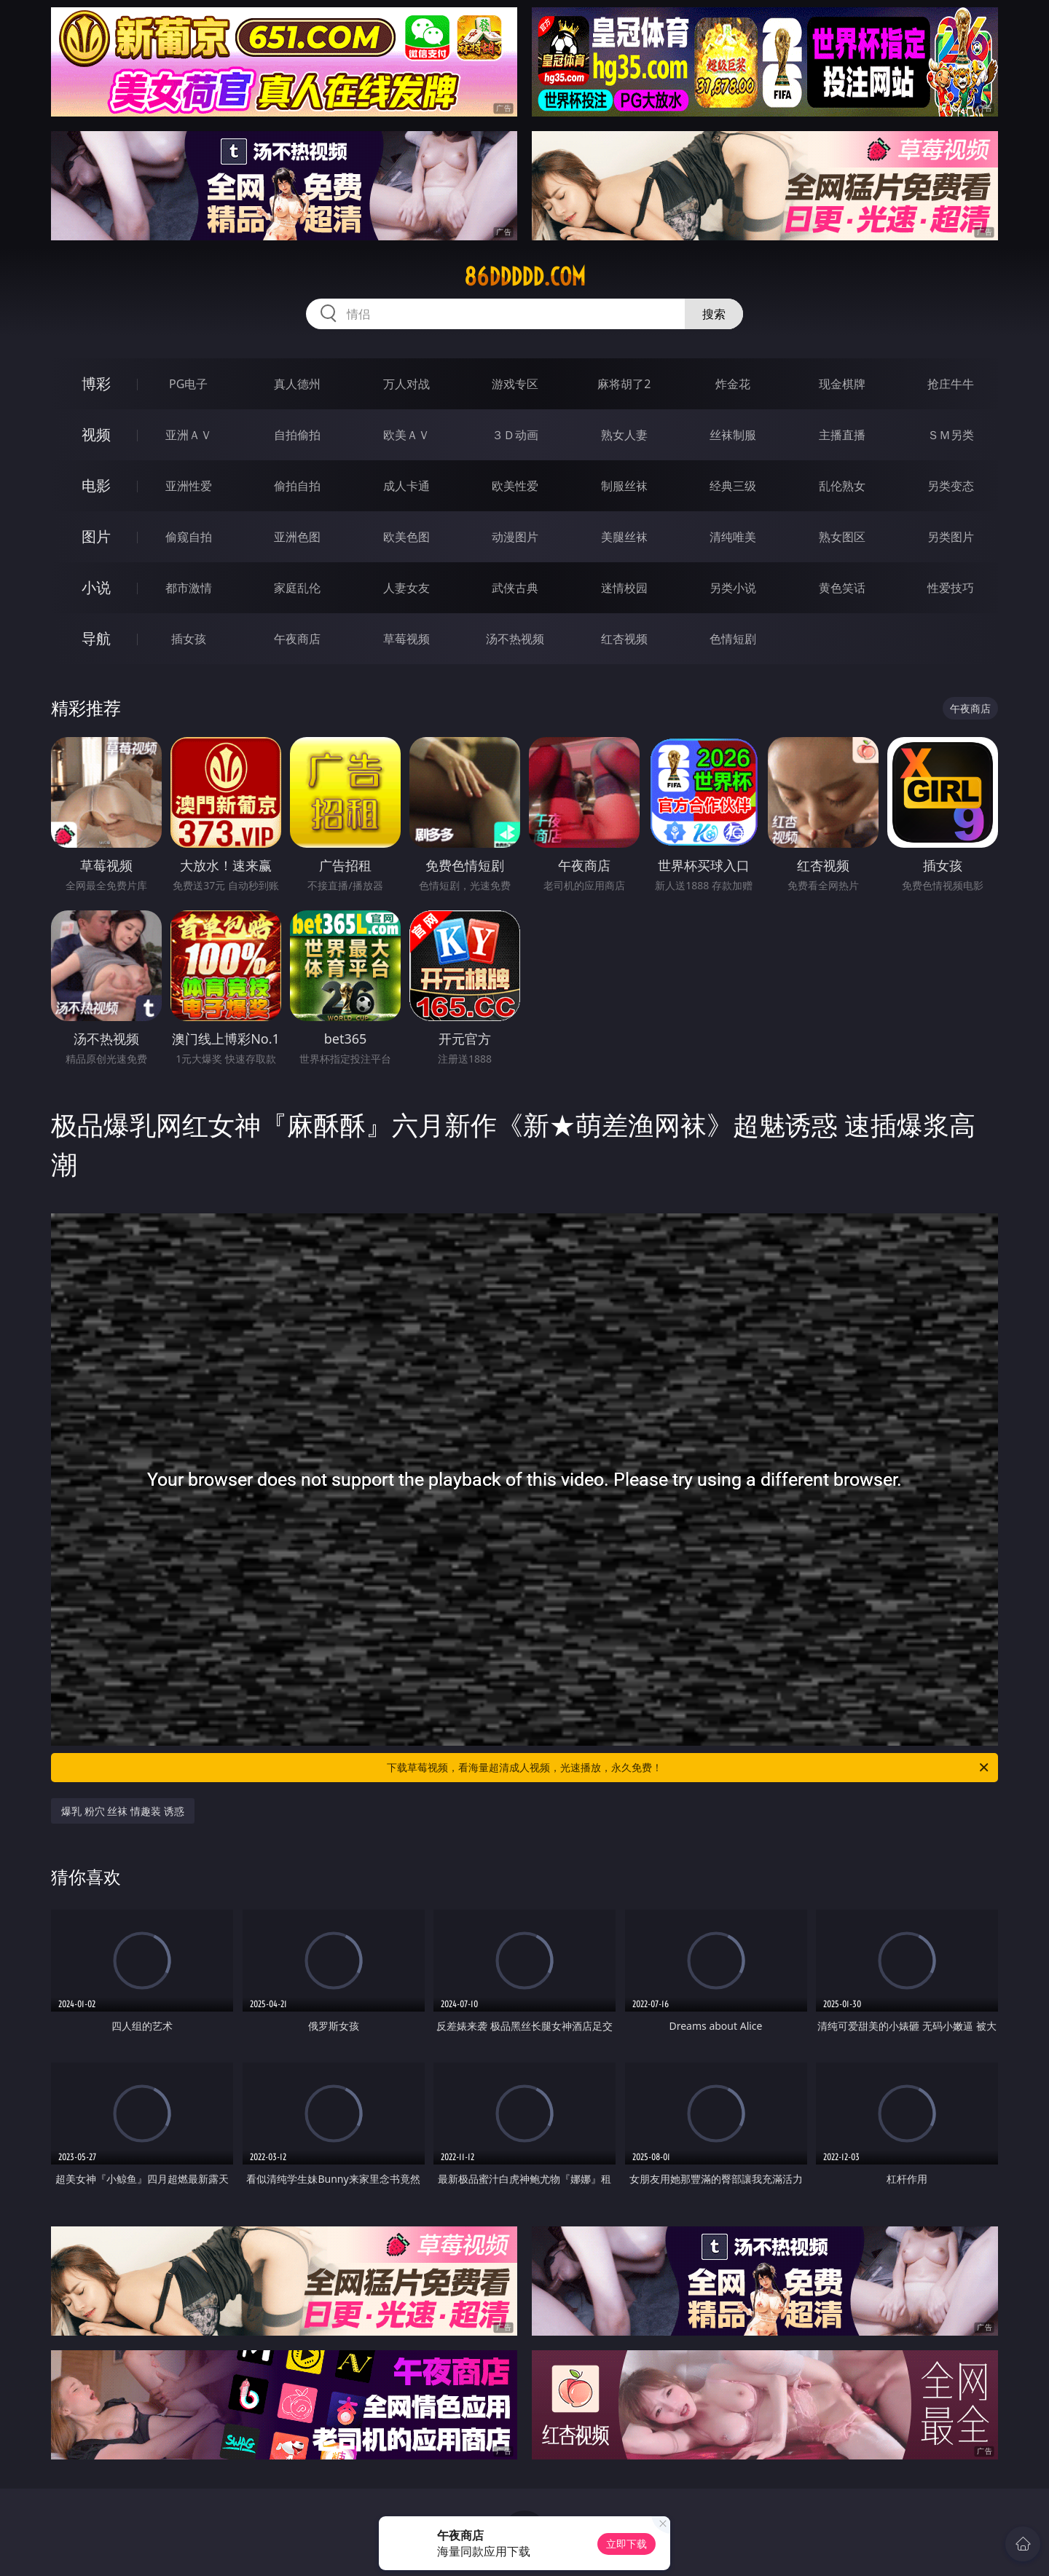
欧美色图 (406, 537)
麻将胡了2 (624, 384)
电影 (96, 485)
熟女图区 (842, 537)
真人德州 (297, 384)
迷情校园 (624, 588)
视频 (96, 434)
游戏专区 (515, 384)
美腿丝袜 (624, 537)
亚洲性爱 (188, 486)
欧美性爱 (515, 486)
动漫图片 (515, 537)
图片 (96, 536)
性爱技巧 (950, 588)
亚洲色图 (297, 537)
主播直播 (842, 435)
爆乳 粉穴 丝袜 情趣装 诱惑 (122, 1811)
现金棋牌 (842, 384)
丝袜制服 (733, 435)
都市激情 (188, 588)
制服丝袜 (624, 486)
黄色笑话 (842, 588)
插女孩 (188, 639)
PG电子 (188, 384)
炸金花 (732, 384)
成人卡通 (406, 486)
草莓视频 (406, 639)
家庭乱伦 (297, 588)
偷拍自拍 (297, 486)
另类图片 (950, 537)
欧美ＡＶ (406, 435)
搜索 (714, 314)
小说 (96, 587)
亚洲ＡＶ (188, 435)
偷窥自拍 (188, 537)
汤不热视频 (515, 639)
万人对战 (406, 384)
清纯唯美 (733, 537)
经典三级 (733, 486)
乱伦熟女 (842, 486)
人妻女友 (406, 588)
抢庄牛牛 (950, 384)
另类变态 (950, 486)
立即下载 (626, 2544)
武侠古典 (515, 588)
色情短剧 (733, 639)
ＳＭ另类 (950, 435)
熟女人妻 (624, 435)
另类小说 (733, 588)
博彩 (96, 383)
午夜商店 (297, 639)
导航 (96, 638)
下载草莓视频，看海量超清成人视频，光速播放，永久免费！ (689, 1767)
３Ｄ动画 (515, 435)
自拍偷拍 (297, 435)
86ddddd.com (525, 276)
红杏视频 (624, 639)
